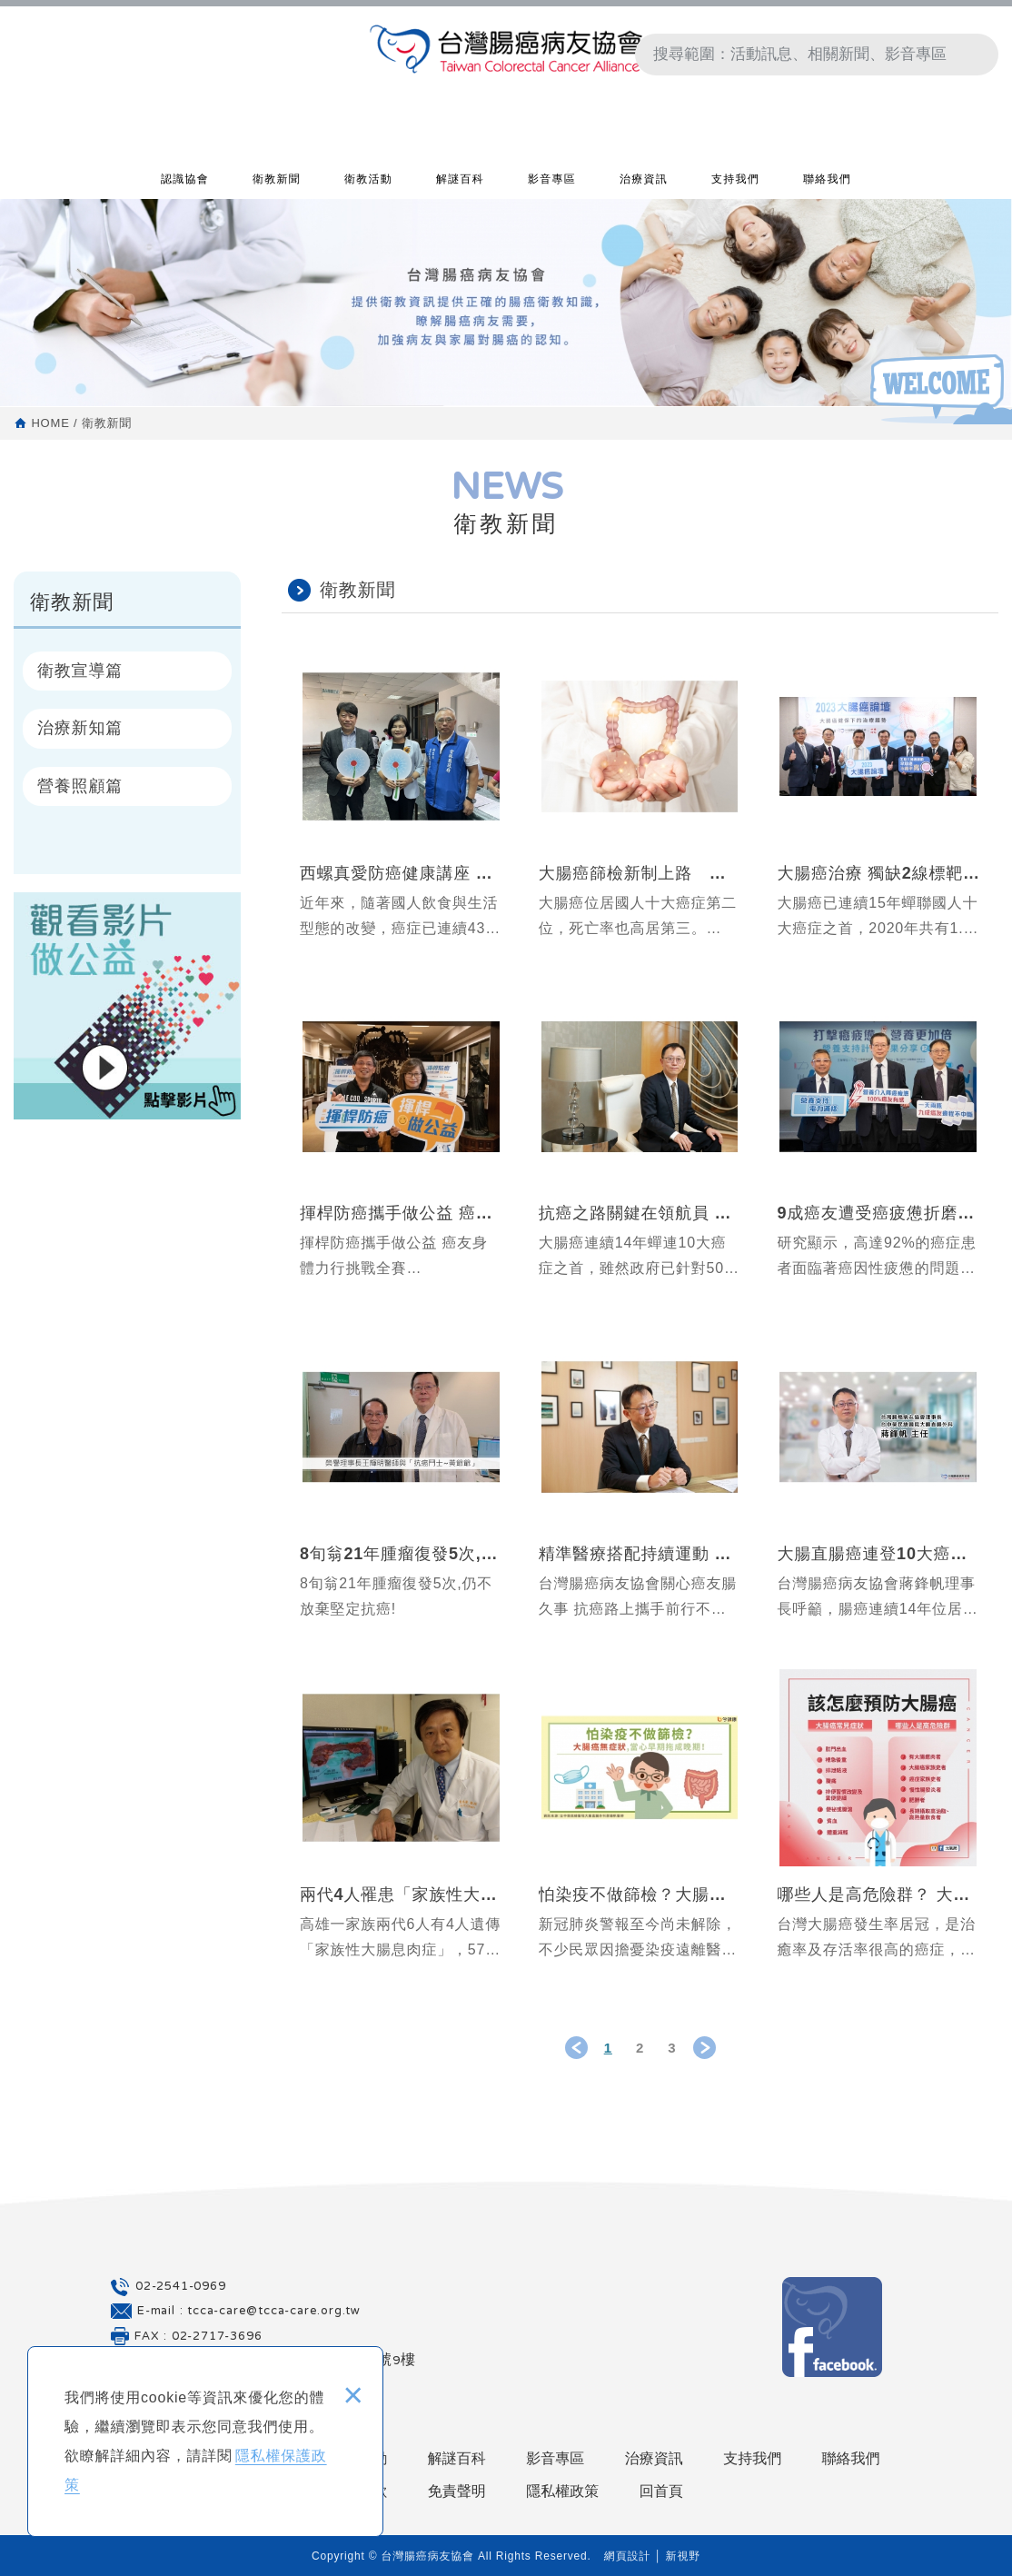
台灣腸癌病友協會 (506, 55)
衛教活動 (368, 183)
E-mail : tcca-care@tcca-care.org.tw (249, 2311)
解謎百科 (460, 183)
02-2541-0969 (180, 2287)
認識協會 (185, 183)
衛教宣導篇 (80, 670)
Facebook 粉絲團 (832, 2327)
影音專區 (552, 183)
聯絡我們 (827, 183)
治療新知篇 (80, 728)
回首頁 (661, 2491)
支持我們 (735, 183)
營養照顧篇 (80, 786)
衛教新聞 (277, 183)
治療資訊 (644, 183)
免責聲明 (457, 2491)
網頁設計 (627, 2556)
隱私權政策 (562, 2491)
